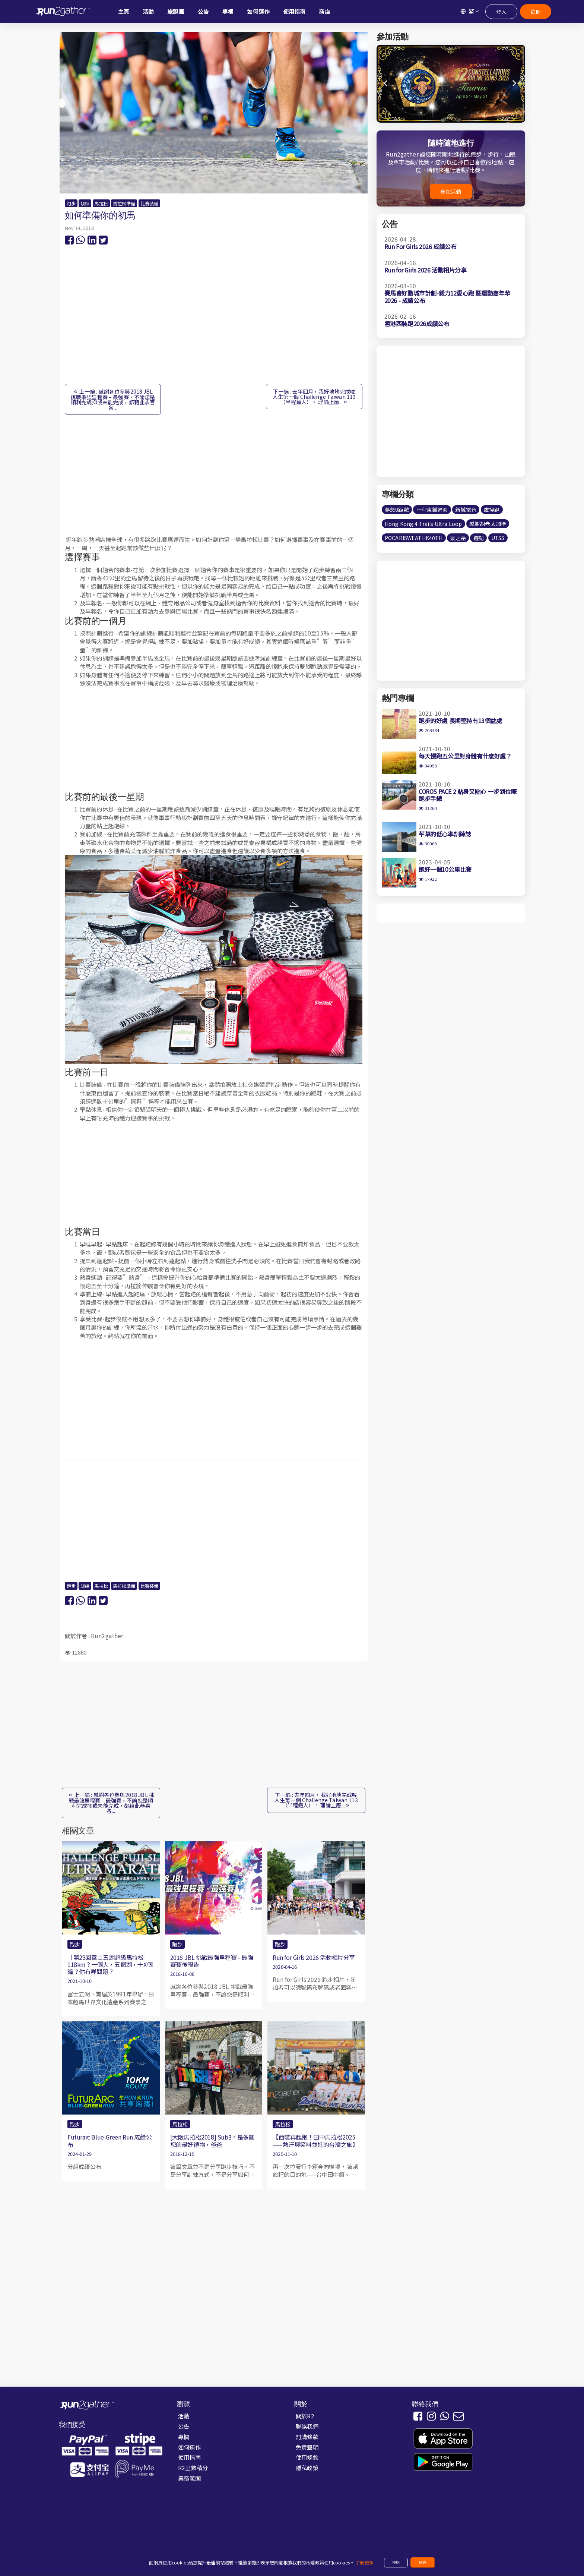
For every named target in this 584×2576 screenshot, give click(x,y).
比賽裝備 (149, 203)
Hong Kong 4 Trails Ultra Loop (423, 523)
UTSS (498, 538)
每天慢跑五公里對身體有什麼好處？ (465, 755)
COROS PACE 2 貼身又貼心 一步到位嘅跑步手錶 (468, 795)
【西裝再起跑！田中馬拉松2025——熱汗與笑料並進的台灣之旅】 (315, 2140)
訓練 (84, 203)
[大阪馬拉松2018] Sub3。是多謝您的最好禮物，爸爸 (212, 2140)
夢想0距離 (397, 509)
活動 (183, 2416)
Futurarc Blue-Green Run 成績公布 (109, 2140)
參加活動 (450, 191)
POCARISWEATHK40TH (413, 538)
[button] (514, 83)
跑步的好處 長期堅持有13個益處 (460, 720)
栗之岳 (458, 538)
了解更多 (364, 2562)
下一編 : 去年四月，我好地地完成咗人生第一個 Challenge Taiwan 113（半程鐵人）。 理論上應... (314, 397)
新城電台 (465, 509)
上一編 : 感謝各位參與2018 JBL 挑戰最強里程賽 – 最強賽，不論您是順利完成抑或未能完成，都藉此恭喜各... (113, 399)
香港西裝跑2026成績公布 (417, 323)
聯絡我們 (307, 2426)
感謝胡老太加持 (487, 523)
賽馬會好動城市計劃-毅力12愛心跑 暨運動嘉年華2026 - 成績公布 (447, 297)
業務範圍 (189, 2478)
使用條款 (307, 2457)
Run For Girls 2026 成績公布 (420, 246)
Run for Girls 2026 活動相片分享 (314, 1957)
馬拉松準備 (124, 203)
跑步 (71, 203)
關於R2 (305, 2416)
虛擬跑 (491, 509)
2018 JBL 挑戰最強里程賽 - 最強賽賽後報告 (211, 1961)
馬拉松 (101, 203)
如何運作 (189, 2447)
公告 (183, 2426)
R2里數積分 (193, 2467)
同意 (422, 2562)
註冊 (535, 11)
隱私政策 (307, 2467)
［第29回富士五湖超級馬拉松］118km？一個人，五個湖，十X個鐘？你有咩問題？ (109, 1964)
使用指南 (189, 2457)
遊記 (478, 538)
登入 (501, 11)
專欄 (183, 2436)
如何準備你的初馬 (100, 215)
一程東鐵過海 (432, 509)
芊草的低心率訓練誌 (445, 833)
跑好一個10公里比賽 (445, 869)
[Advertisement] (213, 323)
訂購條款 (307, 2436)
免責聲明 (307, 2447)
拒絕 (396, 2562)
